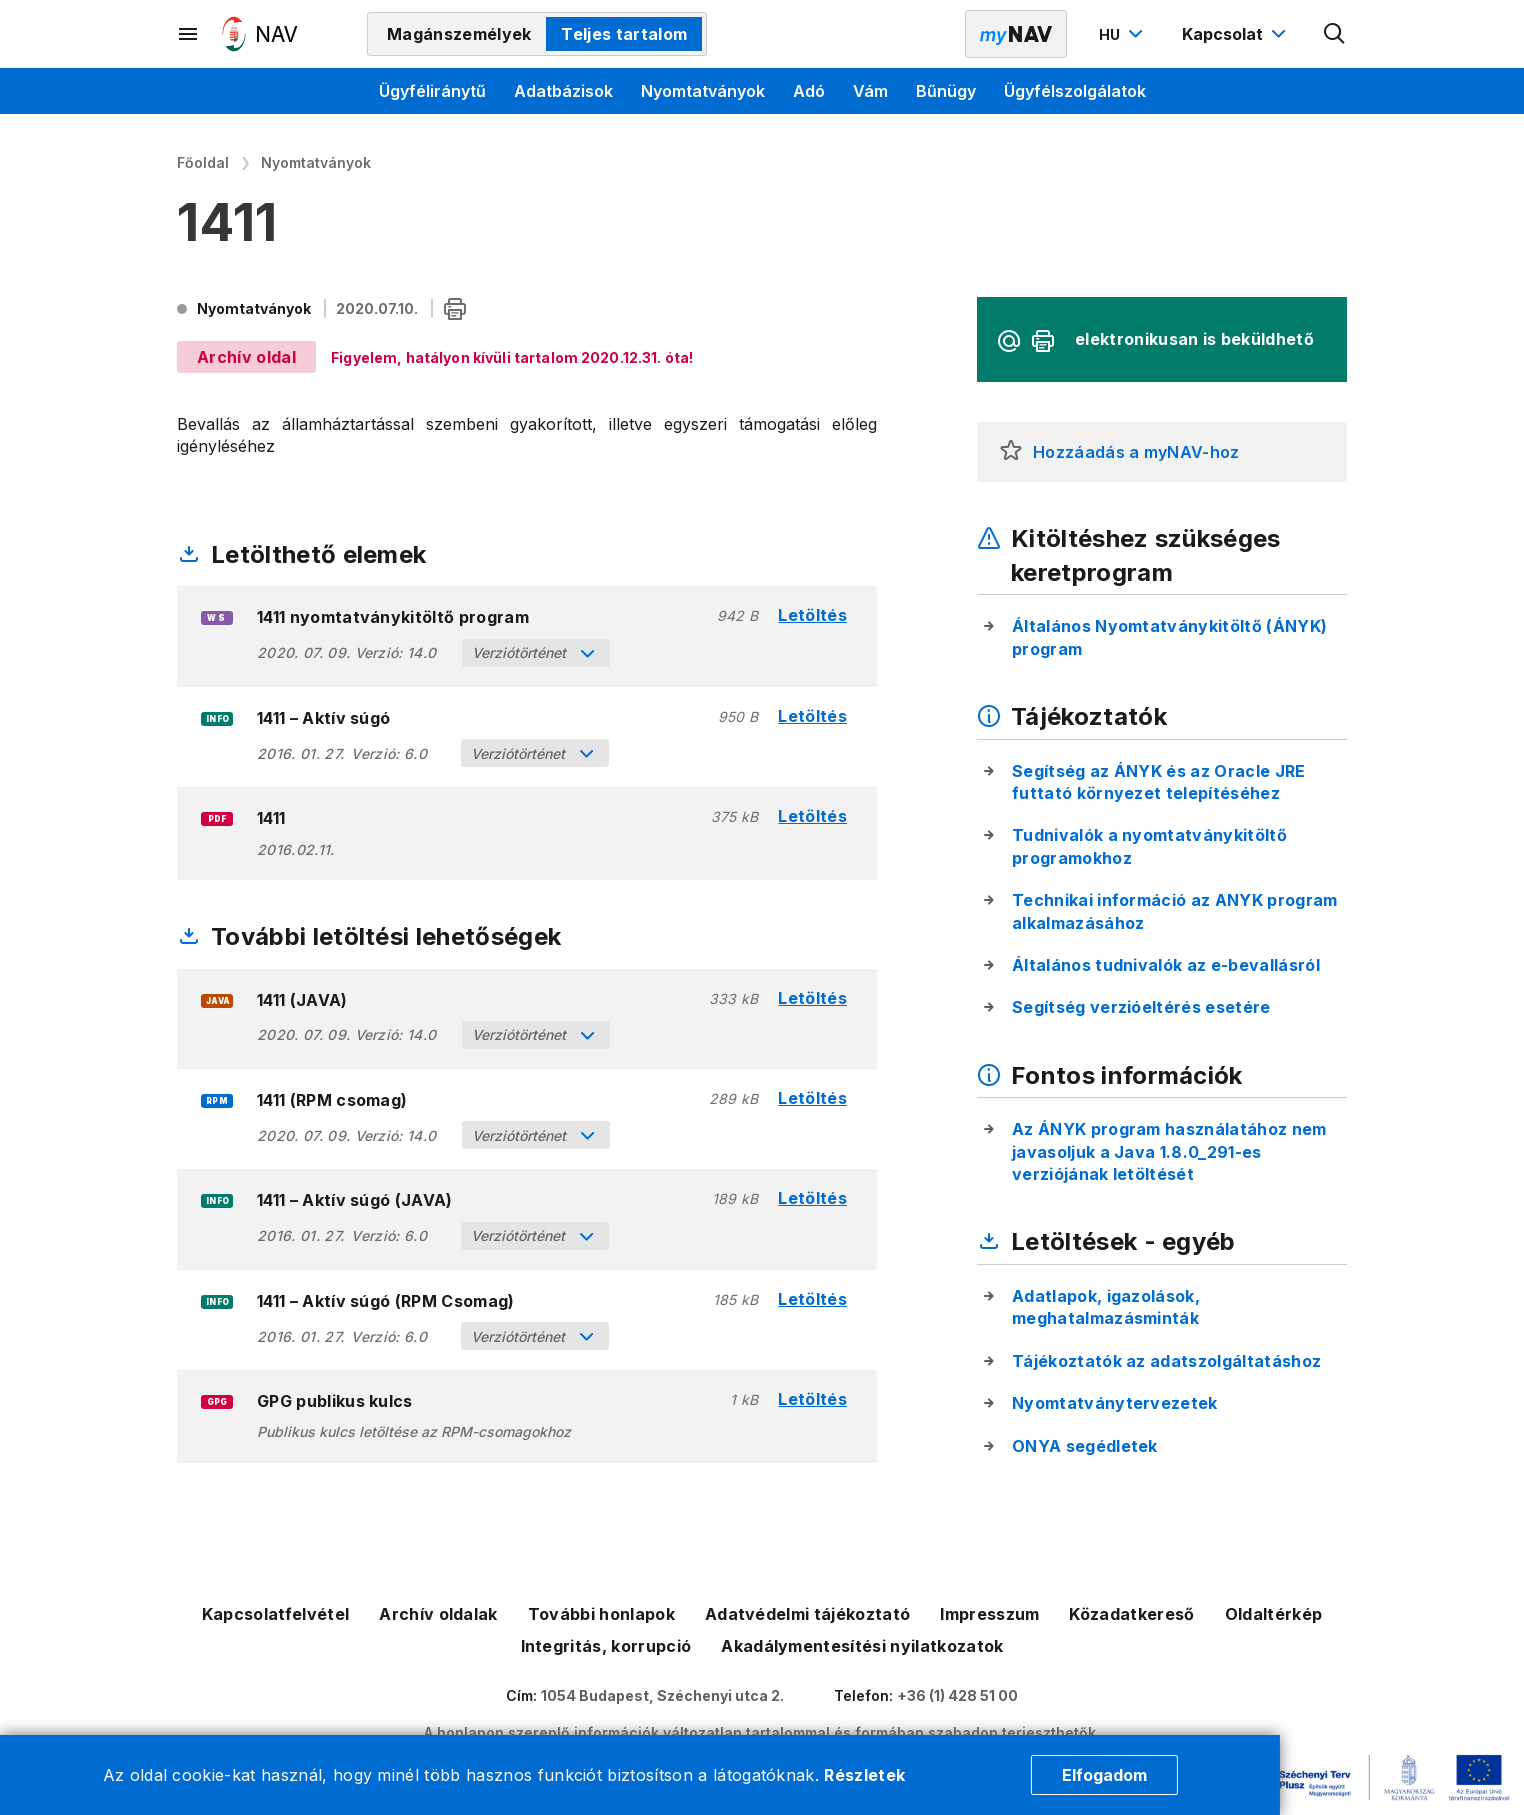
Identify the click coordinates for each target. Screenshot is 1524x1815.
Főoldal (203, 162)
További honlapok (601, 1614)
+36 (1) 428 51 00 (957, 1695)
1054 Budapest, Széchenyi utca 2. (662, 1695)
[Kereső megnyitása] (1335, 34)
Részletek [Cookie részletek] (864, 1775)
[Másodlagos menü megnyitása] (189, 34)
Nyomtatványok (703, 91)
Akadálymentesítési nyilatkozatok (862, 1646)
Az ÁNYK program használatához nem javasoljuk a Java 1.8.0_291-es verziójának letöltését (1169, 1151)
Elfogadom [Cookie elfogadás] (1104, 1775)
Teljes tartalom (624, 34)
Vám (870, 91)
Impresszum (989, 1614)
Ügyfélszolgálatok (1075, 91)
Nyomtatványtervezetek (1115, 1403)
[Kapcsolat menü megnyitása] (1236, 34)
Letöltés (812, 615)
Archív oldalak (438, 1614)
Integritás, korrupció (606, 1646)
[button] (1011, 452)
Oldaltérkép (1274, 1614)
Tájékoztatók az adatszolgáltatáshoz (1166, 1361)
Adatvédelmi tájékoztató (807, 1614)
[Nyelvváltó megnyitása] (1123, 34)
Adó (809, 91)
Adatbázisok (563, 91)
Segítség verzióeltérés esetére (1141, 1007)
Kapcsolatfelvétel (275, 1614)
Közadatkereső (1131, 1614)
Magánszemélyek (459, 34)
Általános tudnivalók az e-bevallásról (1166, 965)
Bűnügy (946, 91)
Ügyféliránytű (432, 91)
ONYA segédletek (1085, 1446)
